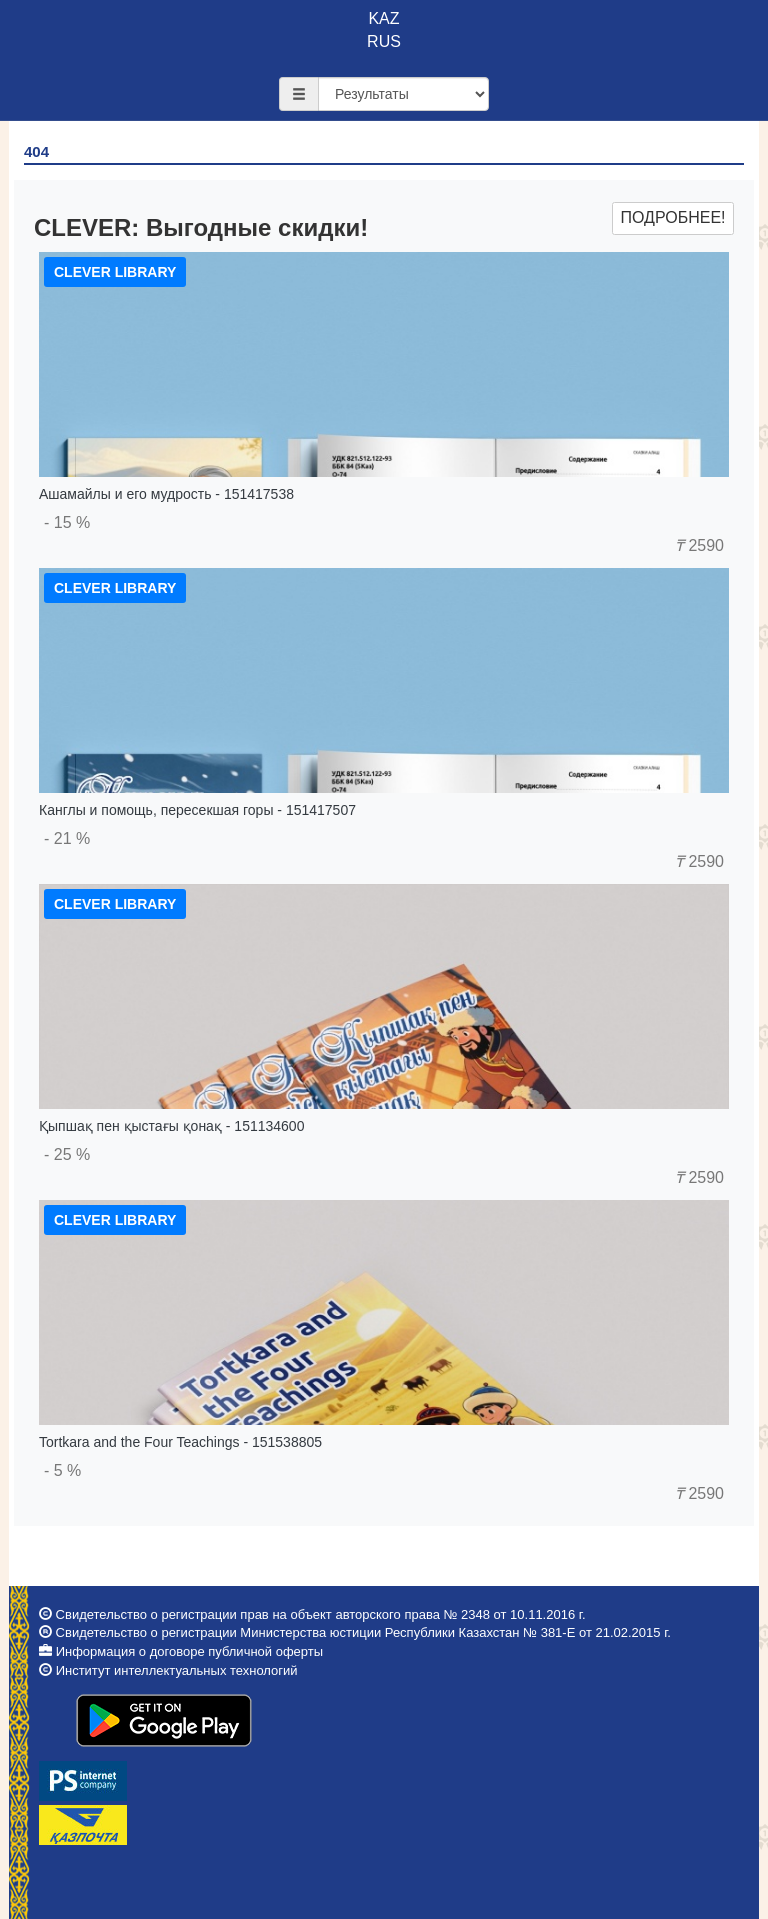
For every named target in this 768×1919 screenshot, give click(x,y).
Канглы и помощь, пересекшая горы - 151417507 (197, 810)
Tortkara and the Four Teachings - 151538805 (180, 1442)
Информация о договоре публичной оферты (189, 1651)
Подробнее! (672, 217)
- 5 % (62, 1470)
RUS (384, 41)
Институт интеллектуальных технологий (177, 1670)
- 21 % (67, 838)
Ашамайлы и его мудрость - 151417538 (166, 494)
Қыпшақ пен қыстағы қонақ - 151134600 (171, 1126)
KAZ (383, 18)
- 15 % (67, 522)
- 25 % (67, 1154)
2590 (699, 545)
